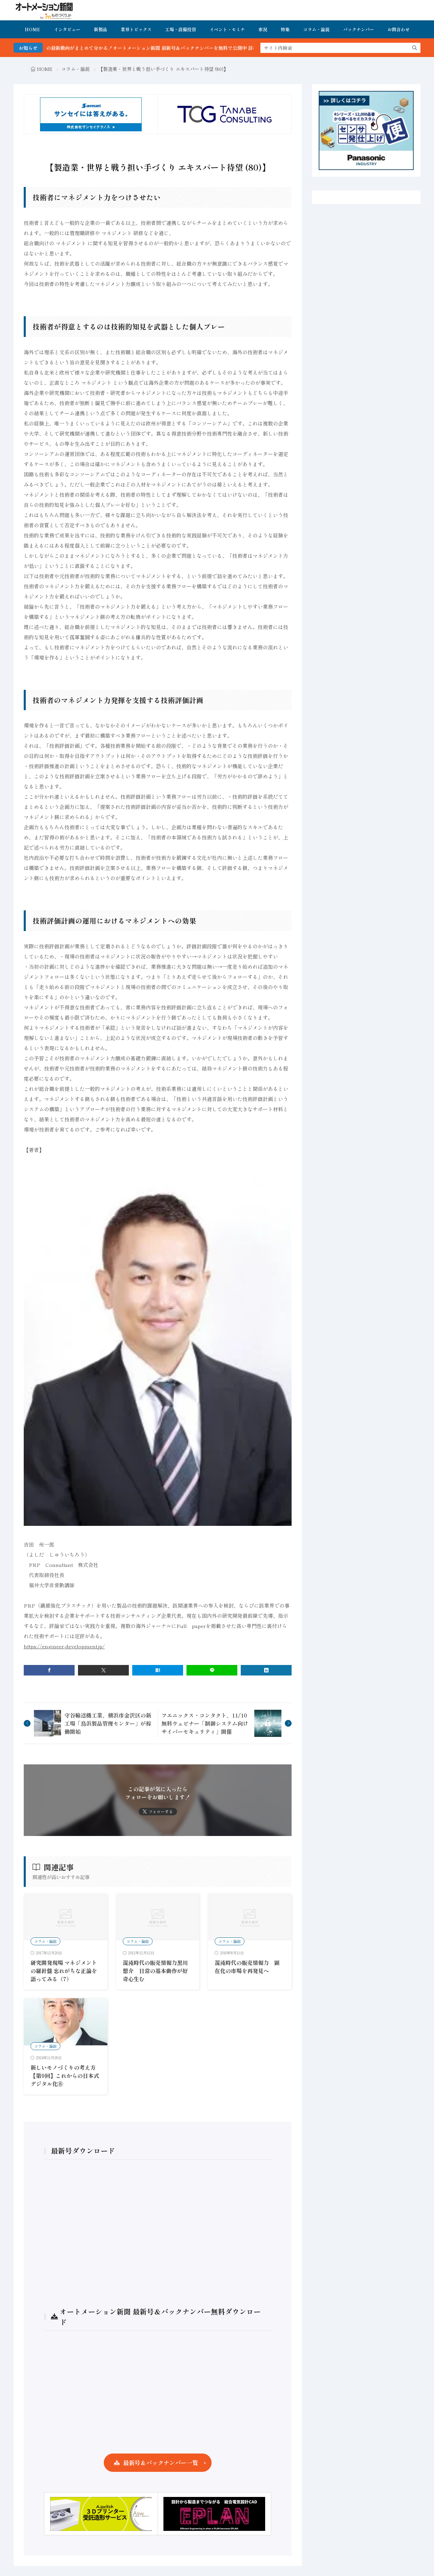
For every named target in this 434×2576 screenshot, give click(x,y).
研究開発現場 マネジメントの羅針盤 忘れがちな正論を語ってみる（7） (64, 1970)
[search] (414, 47)
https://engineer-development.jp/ (64, 1646)
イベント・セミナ (227, 29)
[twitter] (103, 1670)
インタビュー (67, 29)
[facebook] (49, 1670)
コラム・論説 (316, 29)
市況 (262, 29)
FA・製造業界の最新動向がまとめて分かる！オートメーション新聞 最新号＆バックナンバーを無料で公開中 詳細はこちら (163, 47)
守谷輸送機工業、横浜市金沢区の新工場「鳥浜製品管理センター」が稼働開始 (107, 1723)
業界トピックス (136, 29)
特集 (285, 29)
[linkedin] (266, 1670)
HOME (32, 29)
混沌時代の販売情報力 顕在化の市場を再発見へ (247, 1966)
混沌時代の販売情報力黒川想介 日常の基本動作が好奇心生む (155, 1970)
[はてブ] (157, 1670)
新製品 (100, 29)
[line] (211, 1670)
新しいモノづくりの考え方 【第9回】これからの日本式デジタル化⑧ (65, 2075)
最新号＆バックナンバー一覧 (160, 2462)
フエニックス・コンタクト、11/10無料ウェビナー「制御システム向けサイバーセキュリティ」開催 (204, 1723)
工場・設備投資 (180, 29)
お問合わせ (399, 29)
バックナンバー (358, 29)
